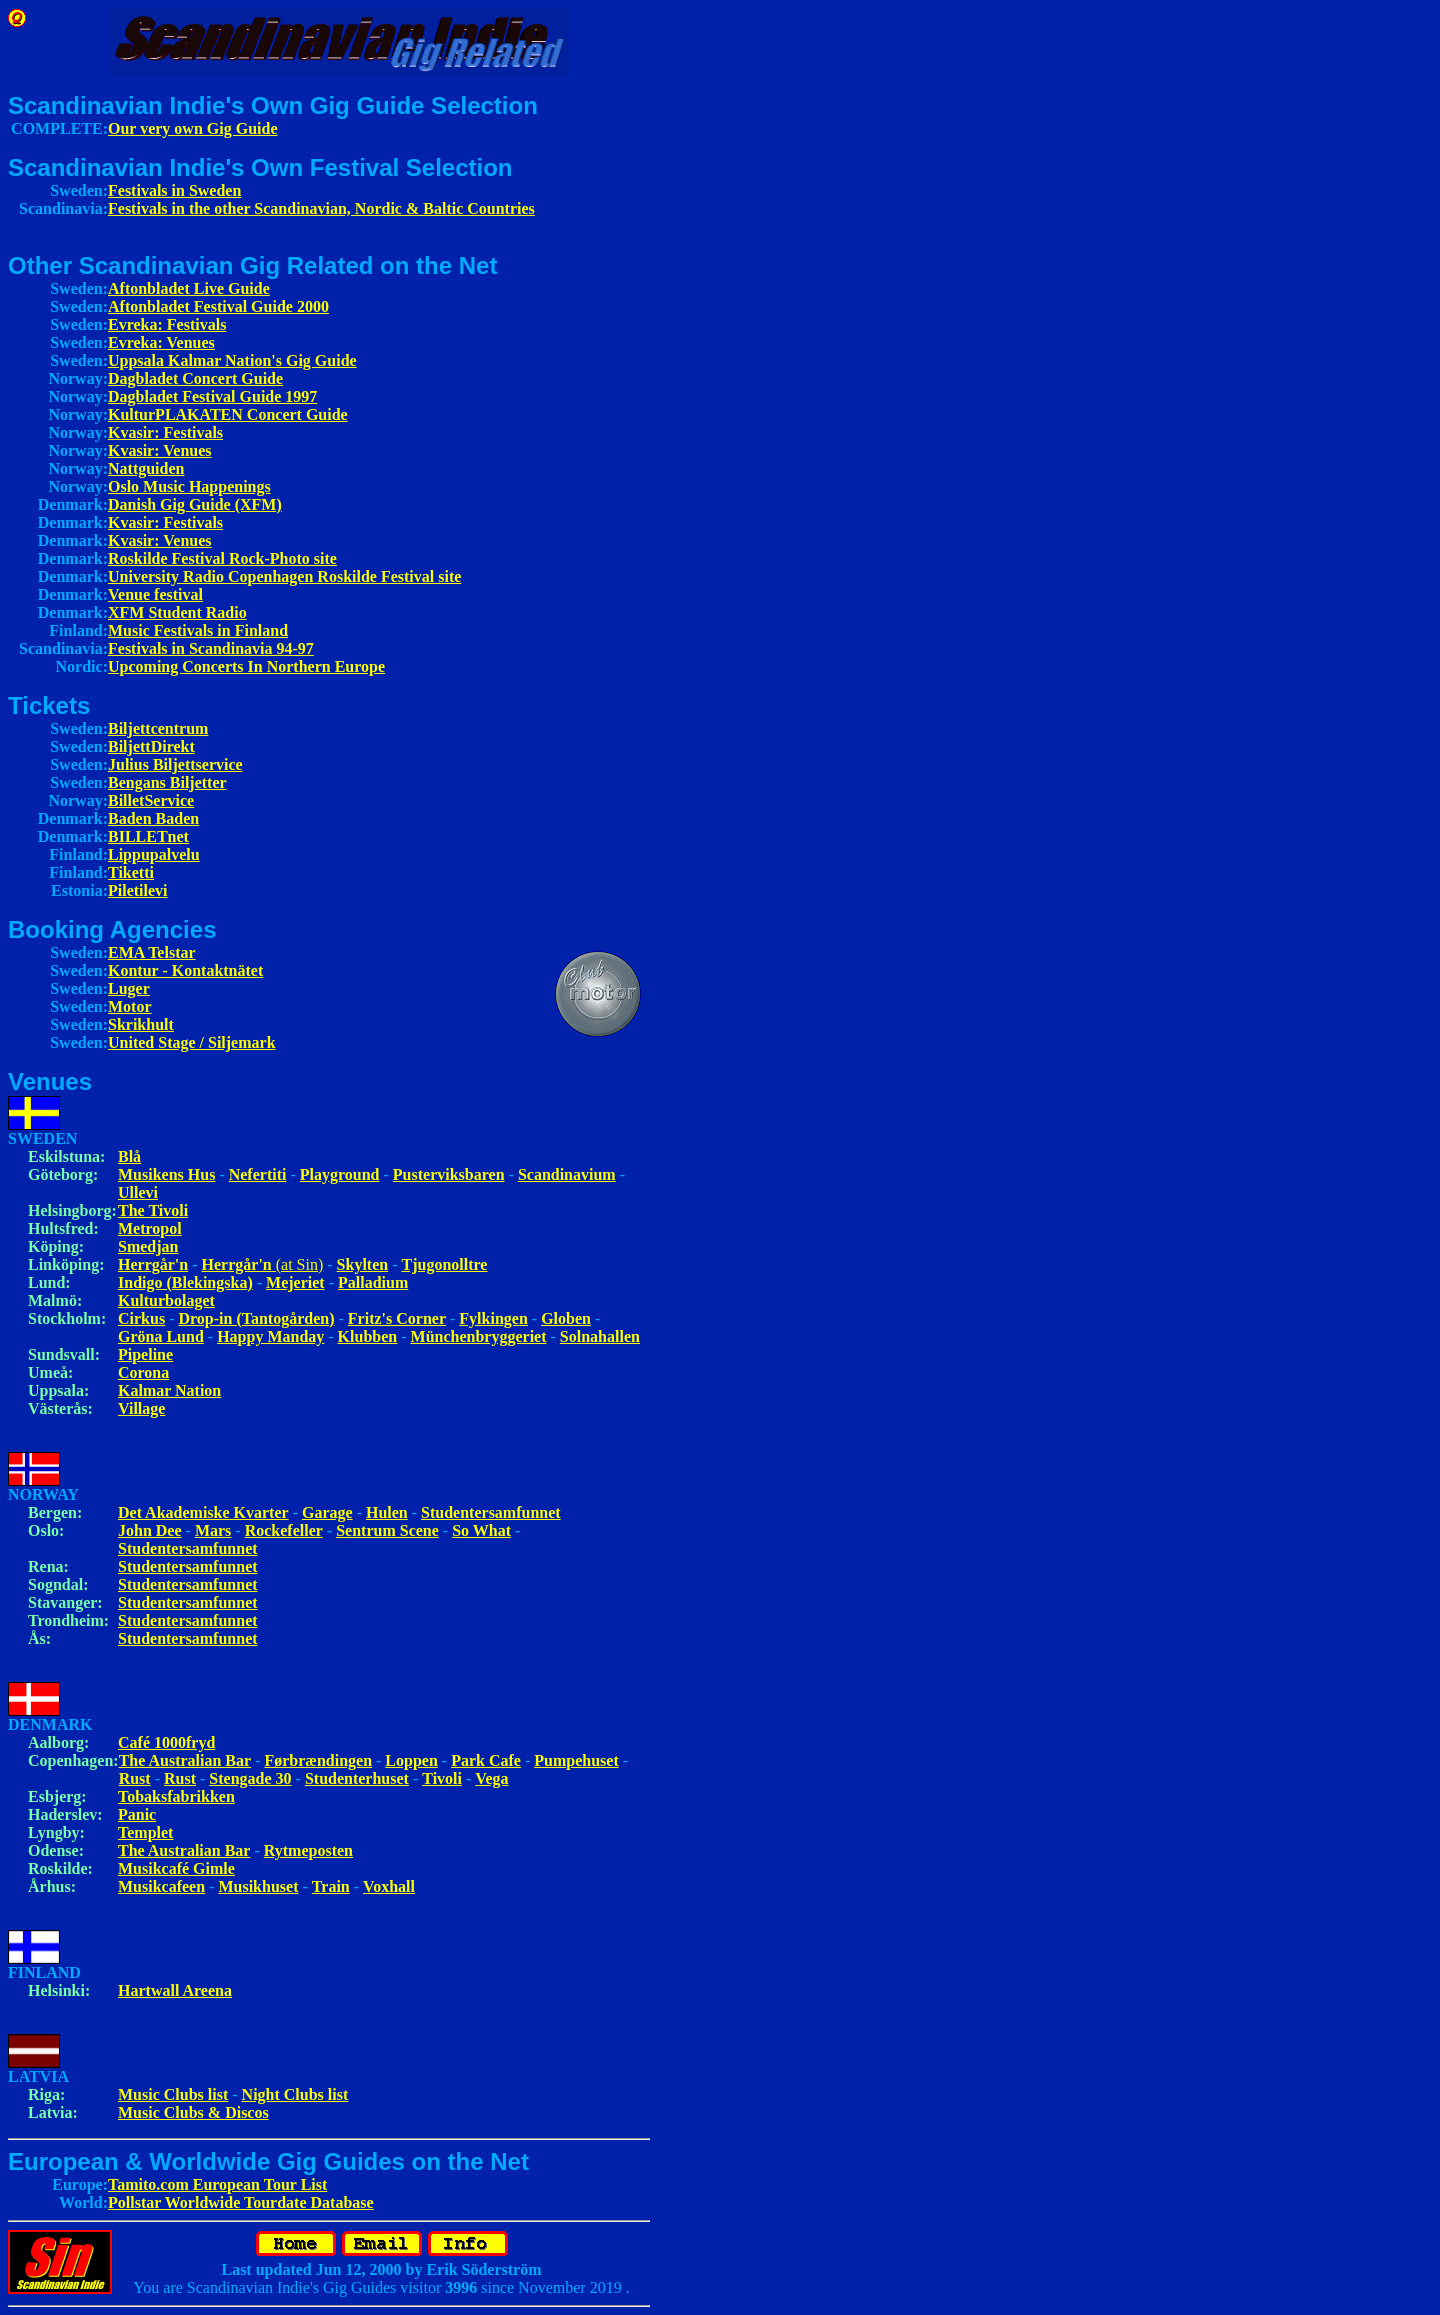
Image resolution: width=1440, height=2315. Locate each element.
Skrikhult (141, 1024)
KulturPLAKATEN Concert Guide (228, 414)
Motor (130, 1006)
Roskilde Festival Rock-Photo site (222, 558)
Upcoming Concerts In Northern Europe (246, 666)
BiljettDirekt (151, 746)
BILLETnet (148, 836)
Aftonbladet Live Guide (189, 288)
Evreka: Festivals (167, 324)
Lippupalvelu (154, 854)
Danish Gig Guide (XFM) (195, 504)
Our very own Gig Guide (193, 128)
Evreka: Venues (161, 342)
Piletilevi (138, 890)
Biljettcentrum (158, 728)
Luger (129, 988)
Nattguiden (146, 468)
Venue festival (155, 594)
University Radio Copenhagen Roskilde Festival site (284, 576)
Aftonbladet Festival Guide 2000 (218, 306)
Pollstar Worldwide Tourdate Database (241, 2202)
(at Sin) (263, 1264)
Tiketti (131, 872)
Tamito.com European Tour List (217, 2184)
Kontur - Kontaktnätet (185, 970)
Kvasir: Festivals (165, 432)
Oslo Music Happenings (189, 486)
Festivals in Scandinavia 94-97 (211, 648)
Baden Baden (153, 818)
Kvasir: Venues (160, 450)
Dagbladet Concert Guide (195, 378)
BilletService (151, 800)
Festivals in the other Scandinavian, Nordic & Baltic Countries (321, 208)
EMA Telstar (152, 952)
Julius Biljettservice (175, 764)
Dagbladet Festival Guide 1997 (212, 396)
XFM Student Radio (177, 612)
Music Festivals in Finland (198, 630)
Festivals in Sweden (174, 190)
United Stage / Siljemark (192, 1042)
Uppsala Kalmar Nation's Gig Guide (232, 360)
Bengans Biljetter (167, 782)
